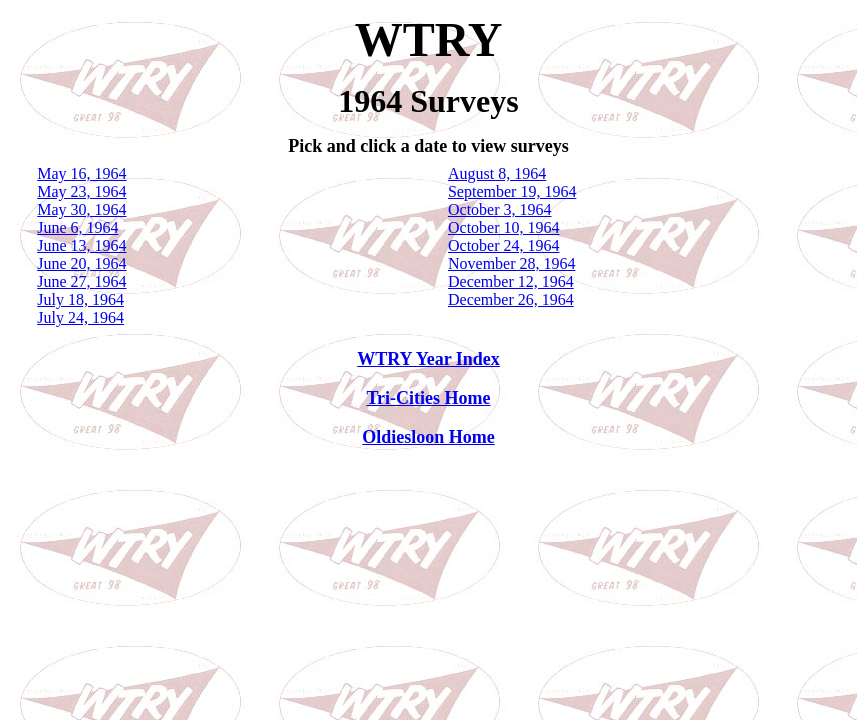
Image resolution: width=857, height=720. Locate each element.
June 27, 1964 (81, 281)
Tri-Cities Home (428, 398)
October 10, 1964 (504, 227)
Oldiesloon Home (428, 437)
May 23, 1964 (81, 191)
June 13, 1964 (81, 245)
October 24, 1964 (504, 245)
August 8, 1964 (497, 173)
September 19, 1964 (512, 191)
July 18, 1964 (80, 299)
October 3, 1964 (500, 209)
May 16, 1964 (81, 173)
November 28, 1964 (512, 263)
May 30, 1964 (81, 209)
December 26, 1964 (511, 299)
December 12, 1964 (511, 281)
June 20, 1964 (81, 263)
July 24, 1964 (80, 317)
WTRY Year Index (428, 359)
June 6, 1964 (77, 227)
